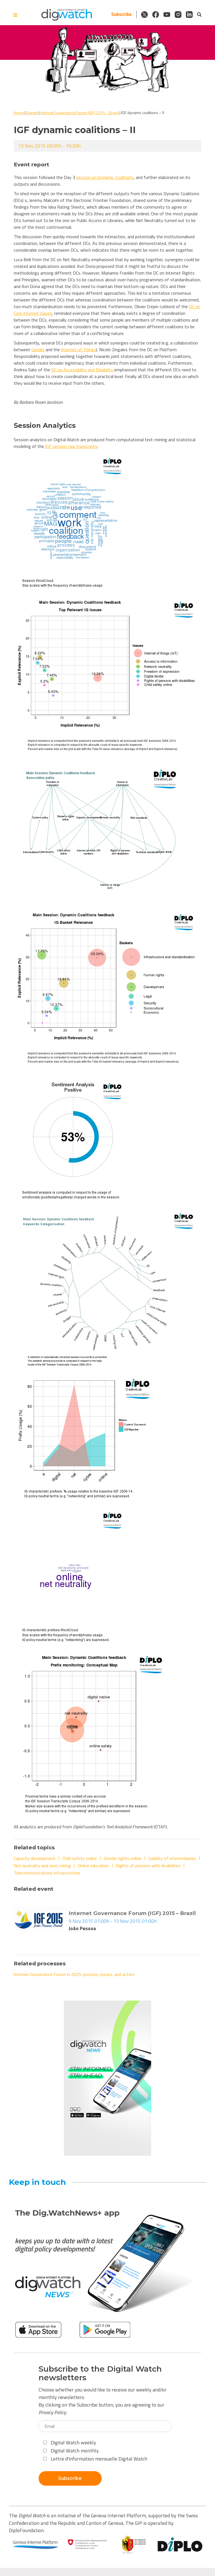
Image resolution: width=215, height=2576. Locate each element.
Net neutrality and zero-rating (42, 1865)
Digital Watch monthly (71, 2450)
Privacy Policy (52, 2412)
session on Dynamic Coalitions (105, 177)
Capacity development (34, 1858)
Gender (38, 349)
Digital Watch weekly (69, 2442)
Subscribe (121, 14)
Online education (93, 1865)
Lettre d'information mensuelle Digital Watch (95, 2458)
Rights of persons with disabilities (148, 1865)
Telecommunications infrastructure (47, 1872)
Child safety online (79, 1858)
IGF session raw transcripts (71, 446)
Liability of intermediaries (172, 1858)
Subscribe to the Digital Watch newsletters (100, 2373)
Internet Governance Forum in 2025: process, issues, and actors (74, 1974)
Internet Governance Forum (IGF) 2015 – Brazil (79, 112)
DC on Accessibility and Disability (82, 369)
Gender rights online (122, 1858)
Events (32, 112)
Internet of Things (78, 349)
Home (19, 112)
